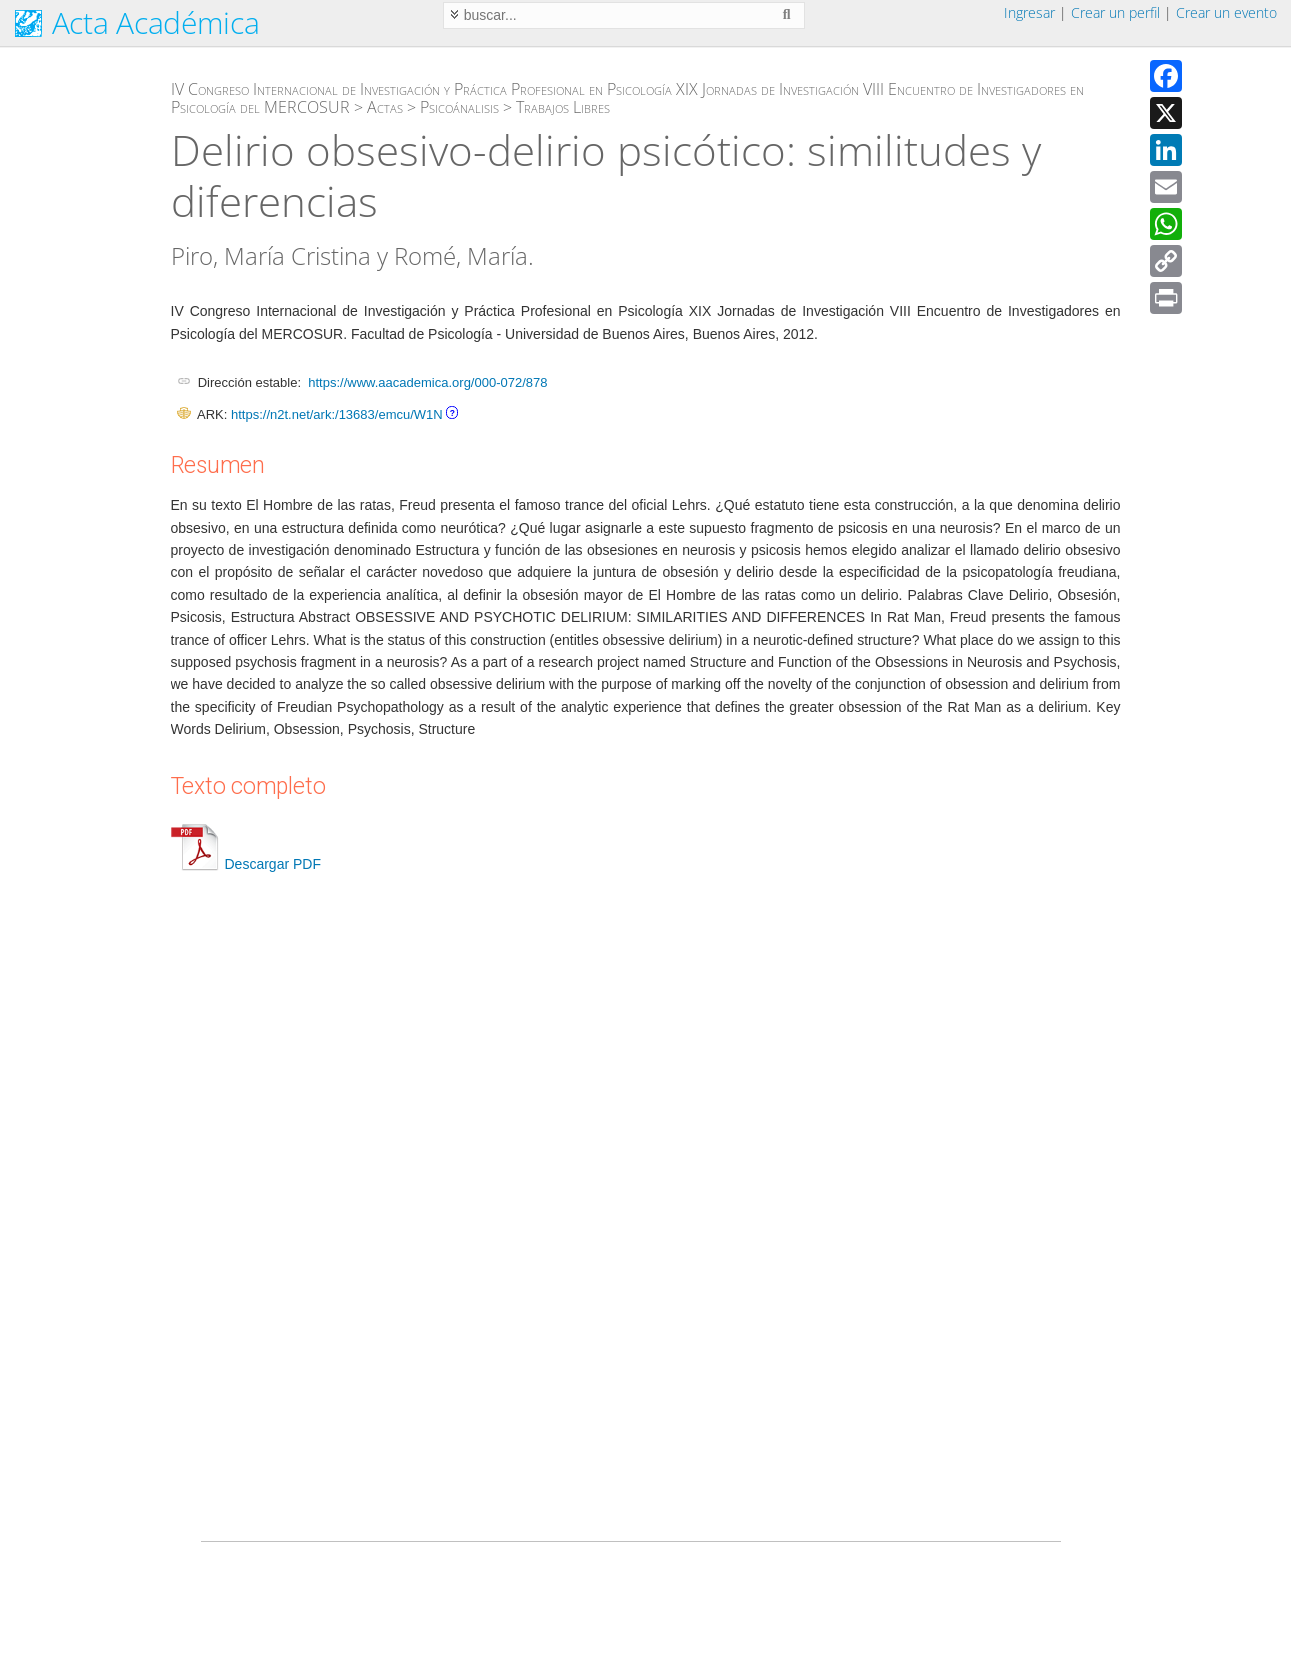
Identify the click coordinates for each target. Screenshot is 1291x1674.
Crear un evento (1226, 12)
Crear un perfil (1115, 12)
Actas (385, 107)
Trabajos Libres (563, 107)
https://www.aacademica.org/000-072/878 (427, 382)
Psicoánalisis (459, 107)
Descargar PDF (246, 864)
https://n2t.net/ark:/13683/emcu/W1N (337, 414)
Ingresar (1029, 12)
